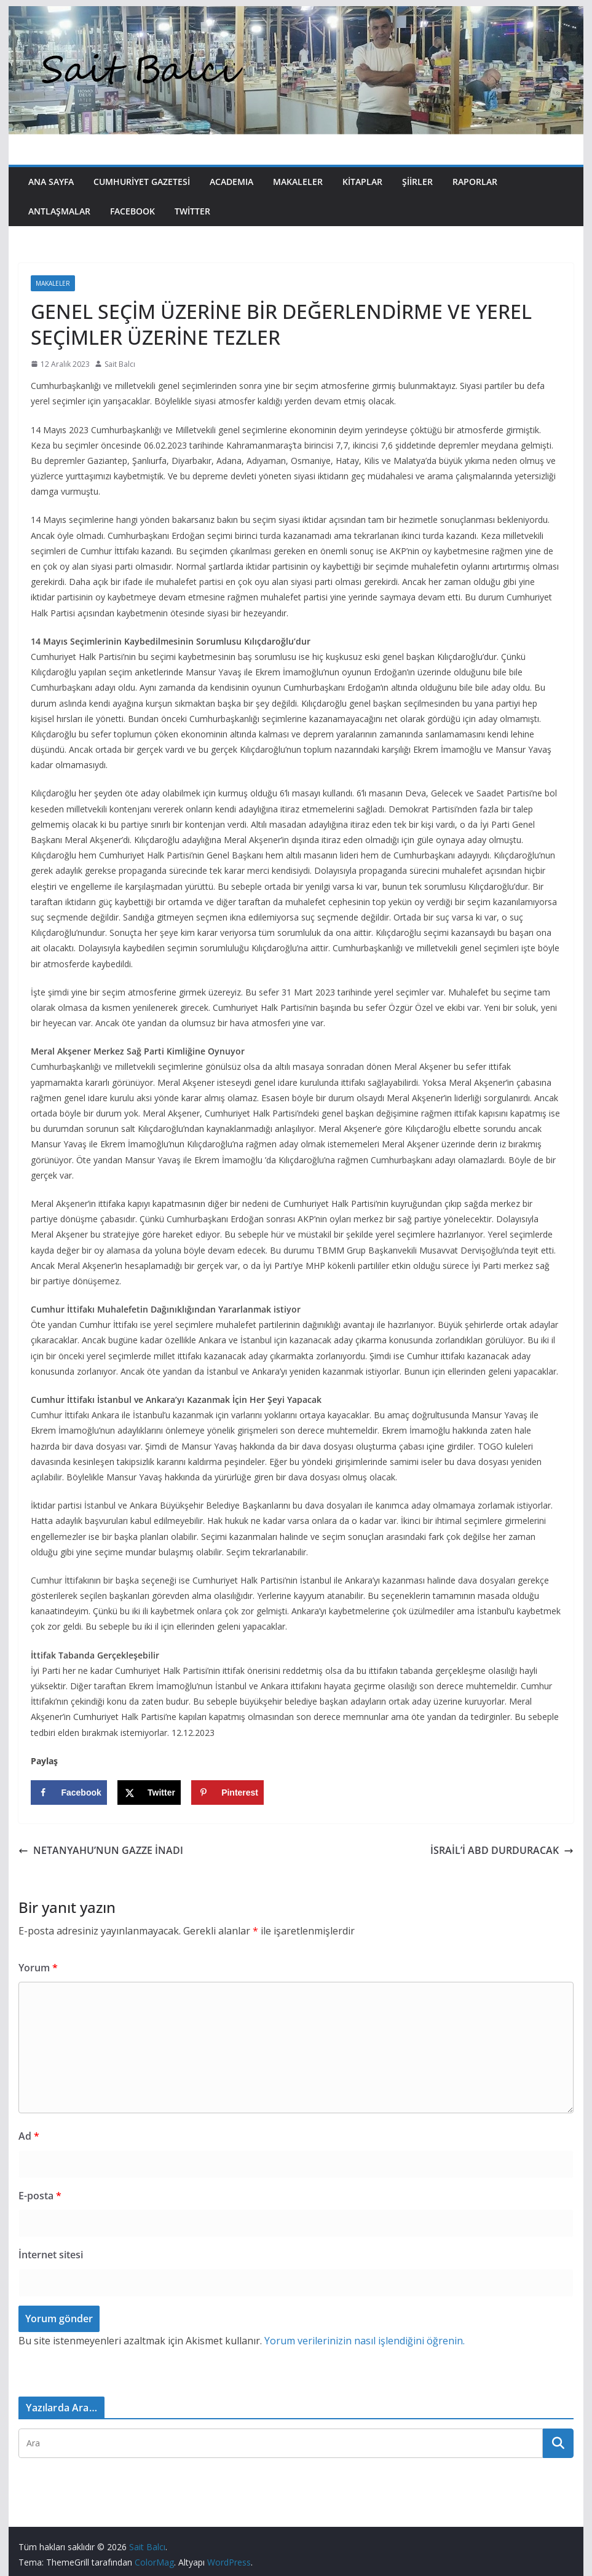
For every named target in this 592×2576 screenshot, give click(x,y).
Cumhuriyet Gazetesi (141, 181)
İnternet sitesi (50, 2254)
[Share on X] (149, 1792)
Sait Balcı (120, 364)
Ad (28, 2136)
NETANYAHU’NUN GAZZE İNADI (100, 1850)
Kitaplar (362, 181)
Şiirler (417, 181)
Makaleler (298, 181)
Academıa (231, 181)
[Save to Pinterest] (227, 1792)
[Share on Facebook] (68, 1792)
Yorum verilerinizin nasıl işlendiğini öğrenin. (364, 2340)
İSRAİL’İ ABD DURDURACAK (502, 1850)
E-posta (39, 2195)
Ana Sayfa (51, 181)
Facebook (132, 211)
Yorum (38, 1967)
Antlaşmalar (59, 211)
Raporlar (474, 181)
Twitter (192, 211)
